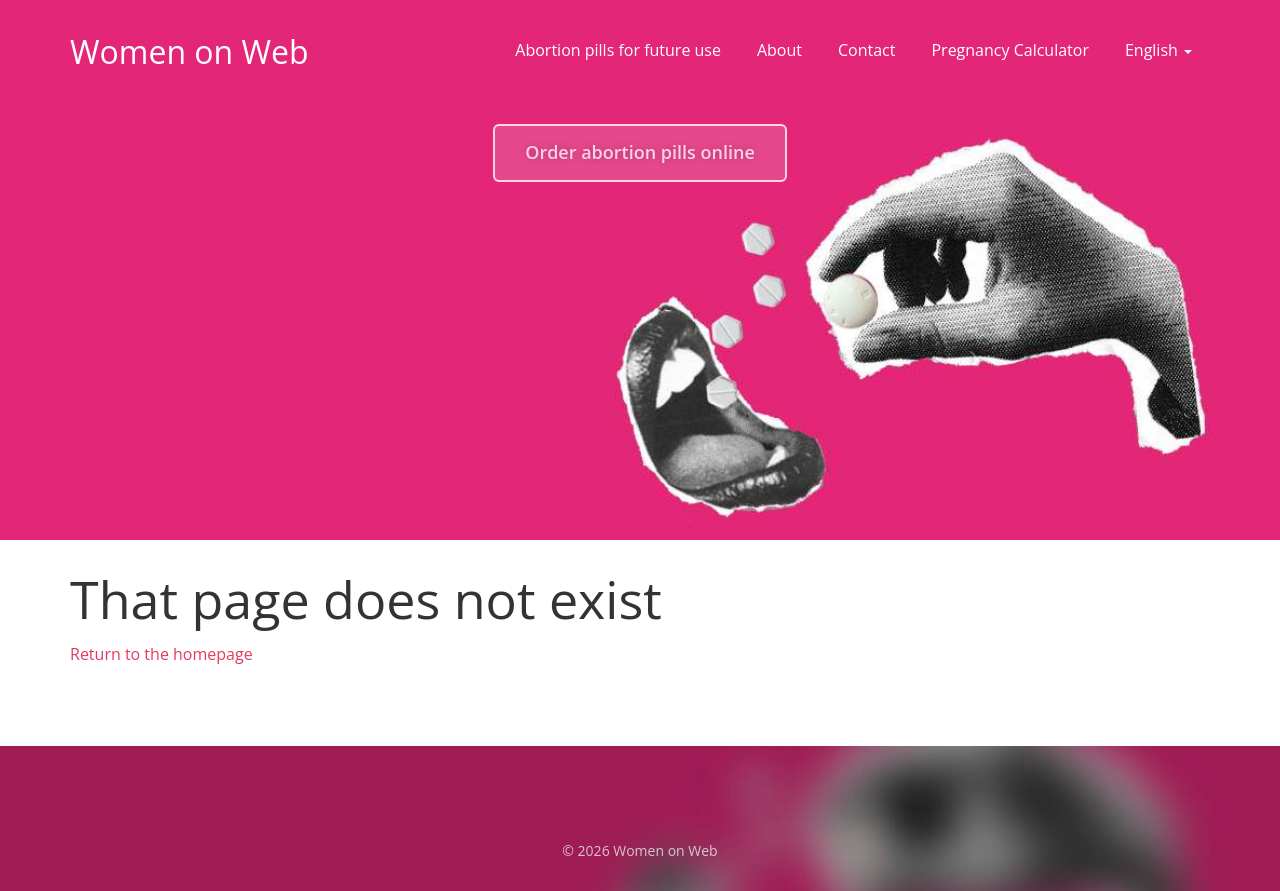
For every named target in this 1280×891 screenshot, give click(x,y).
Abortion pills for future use (618, 50)
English (1158, 50)
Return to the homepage (161, 654)
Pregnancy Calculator (1009, 50)
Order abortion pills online (640, 152)
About (779, 50)
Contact (866, 50)
